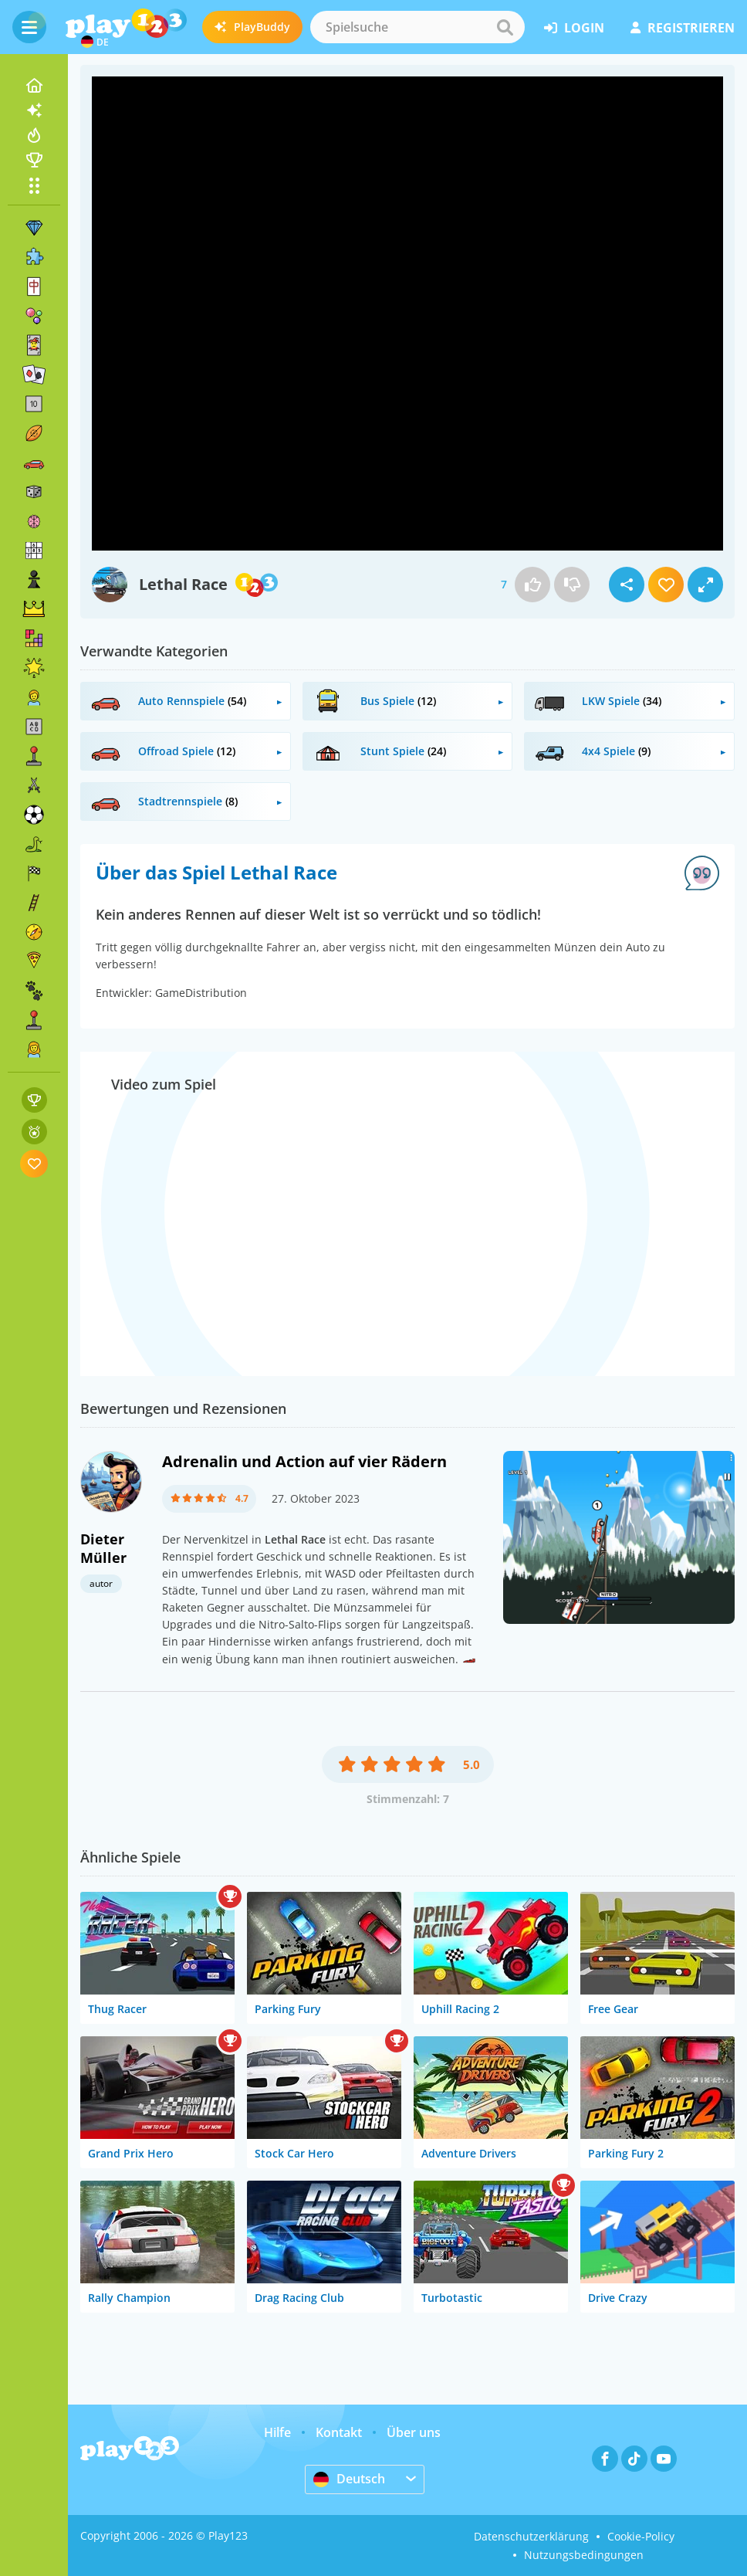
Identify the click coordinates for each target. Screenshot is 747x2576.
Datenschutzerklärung (531, 2536)
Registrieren (682, 27)
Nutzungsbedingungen (584, 2554)
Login (574, 27)
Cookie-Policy (640, 2536)
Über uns (414, 2432)
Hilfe (277, 2432)
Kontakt (339, 2432)
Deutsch (349, 2478)
